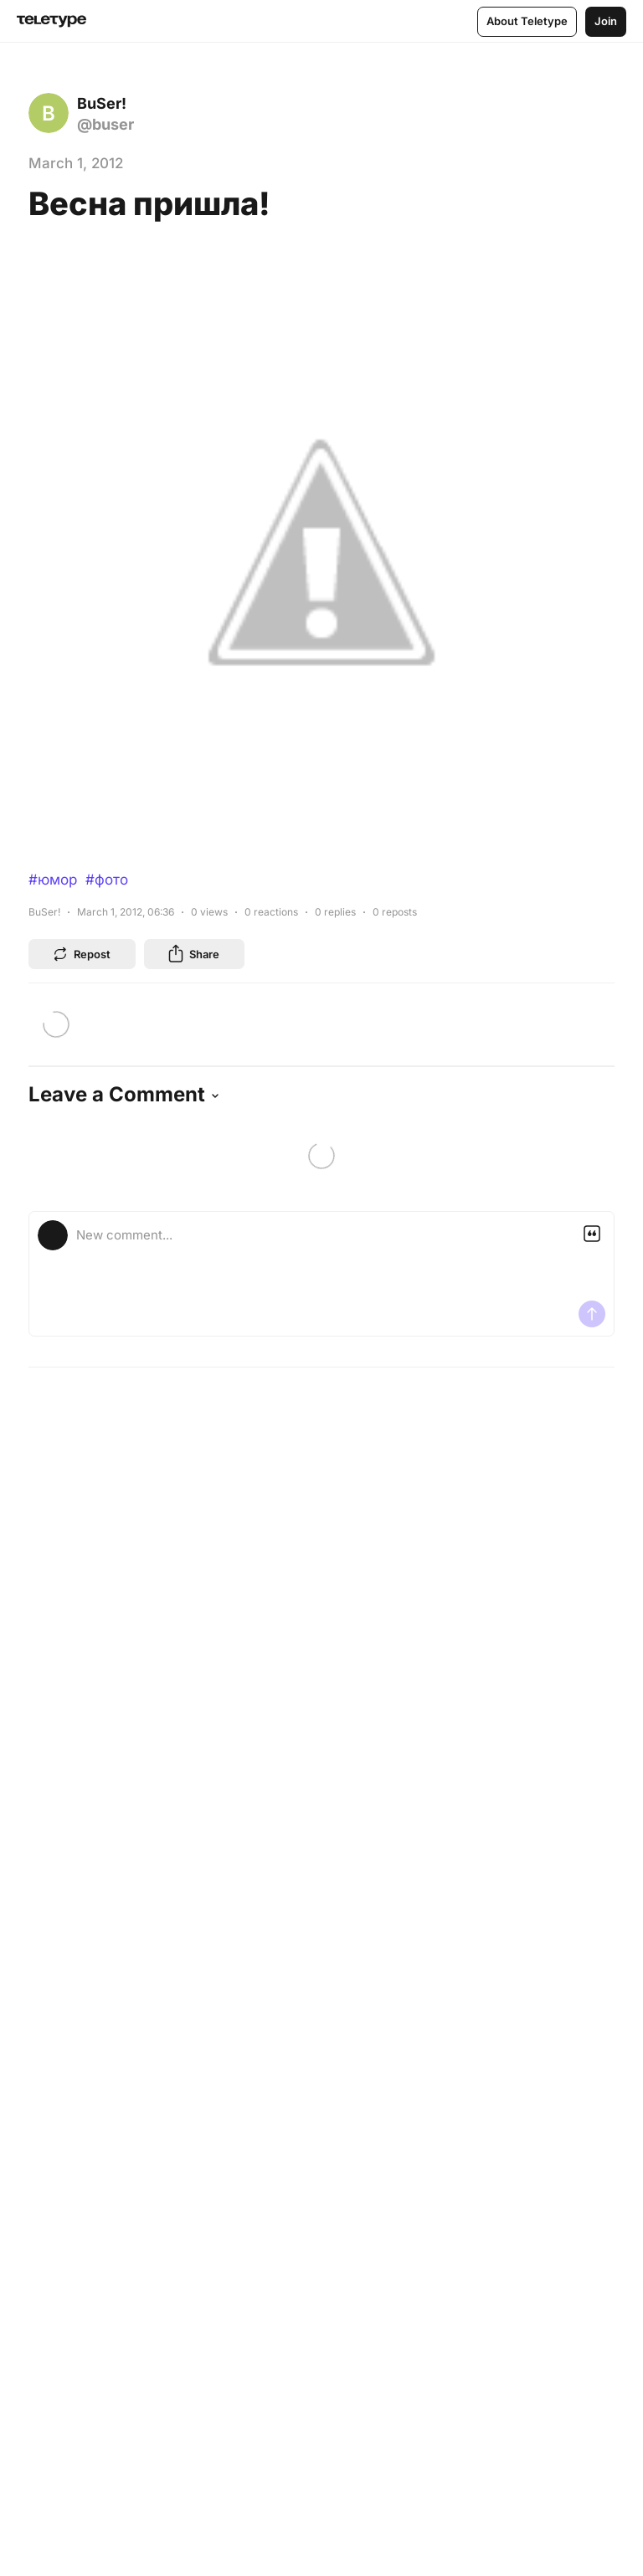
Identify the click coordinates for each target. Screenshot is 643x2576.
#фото (106, 879)
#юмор (52, 879)
